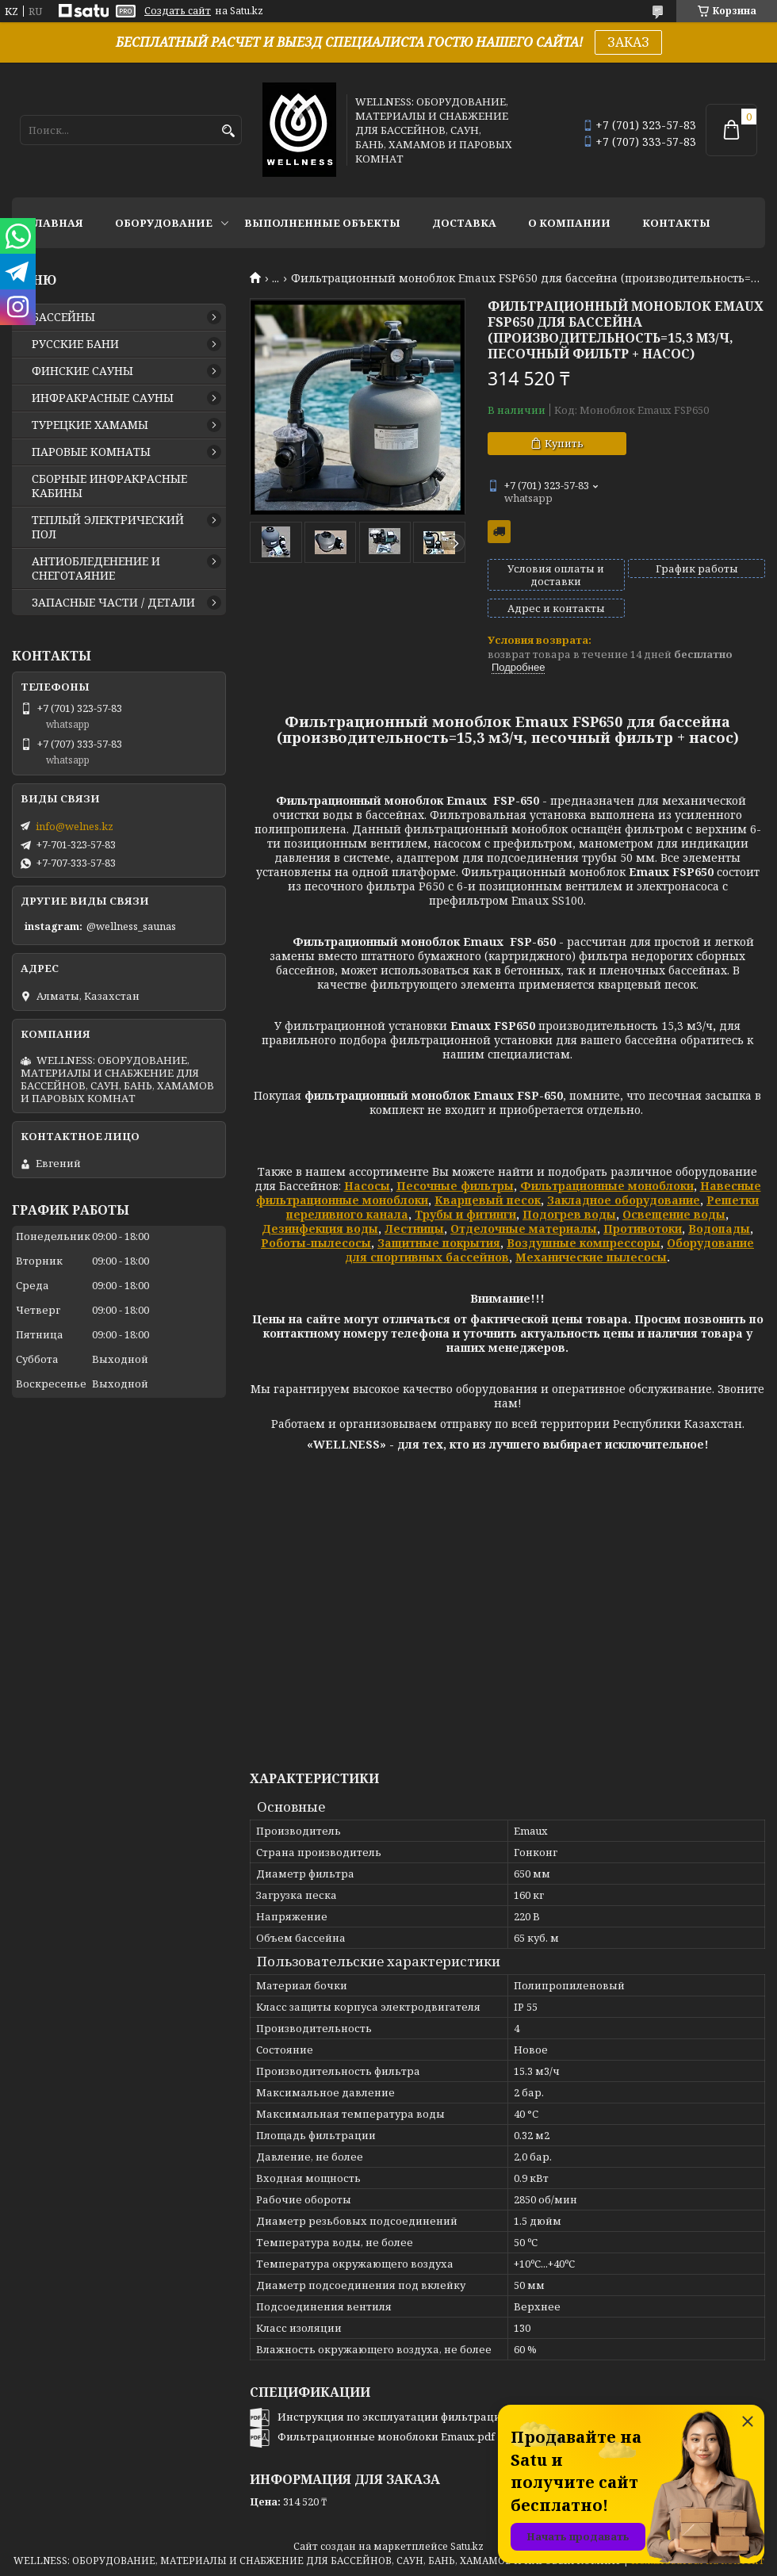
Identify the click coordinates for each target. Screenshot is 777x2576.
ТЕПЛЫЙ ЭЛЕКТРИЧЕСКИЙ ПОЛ (108, 527)
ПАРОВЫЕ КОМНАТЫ (91, 452)
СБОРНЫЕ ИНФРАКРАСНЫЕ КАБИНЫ (109, 486)
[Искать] (228, 131)
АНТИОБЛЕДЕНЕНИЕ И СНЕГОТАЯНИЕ (96, 568)
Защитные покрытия (438, 1242)
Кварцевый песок (487, 1200)
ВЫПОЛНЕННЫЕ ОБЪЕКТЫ (322, 223)
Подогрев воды (569, 1214)
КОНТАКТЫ (676, 223)
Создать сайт (177, 11)
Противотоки (642, 1228)
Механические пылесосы (591, 1257)
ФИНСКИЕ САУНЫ (82, 371)
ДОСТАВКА (464, 223)
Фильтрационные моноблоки (607, 1185)
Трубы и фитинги (465, 1214)
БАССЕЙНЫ (63, 317)
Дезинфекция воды (320, 1228)
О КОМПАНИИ (569, 223)
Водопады (719, 1228)
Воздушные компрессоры (583, 1242)
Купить (564, 443)
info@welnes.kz (74, 826)
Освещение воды (673, 1214)
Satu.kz (467, 2546)
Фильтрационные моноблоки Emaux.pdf (386, 2436)
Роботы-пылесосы (316, 1242)
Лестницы (414, 1228)
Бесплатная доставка (499, 531)
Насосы (367, 1185)
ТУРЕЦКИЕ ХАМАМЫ (90, 425)
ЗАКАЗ (628, 42)
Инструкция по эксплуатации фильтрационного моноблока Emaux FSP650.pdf (486, 2416)
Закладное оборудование (623, 1200)
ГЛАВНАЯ (55, 223)
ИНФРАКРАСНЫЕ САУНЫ (103, 398)
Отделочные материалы (523, 1228)
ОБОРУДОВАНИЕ (163, 223)
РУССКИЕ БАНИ (75, 344)
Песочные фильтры (455, 1185)
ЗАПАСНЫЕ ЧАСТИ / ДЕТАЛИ (113, 602)
